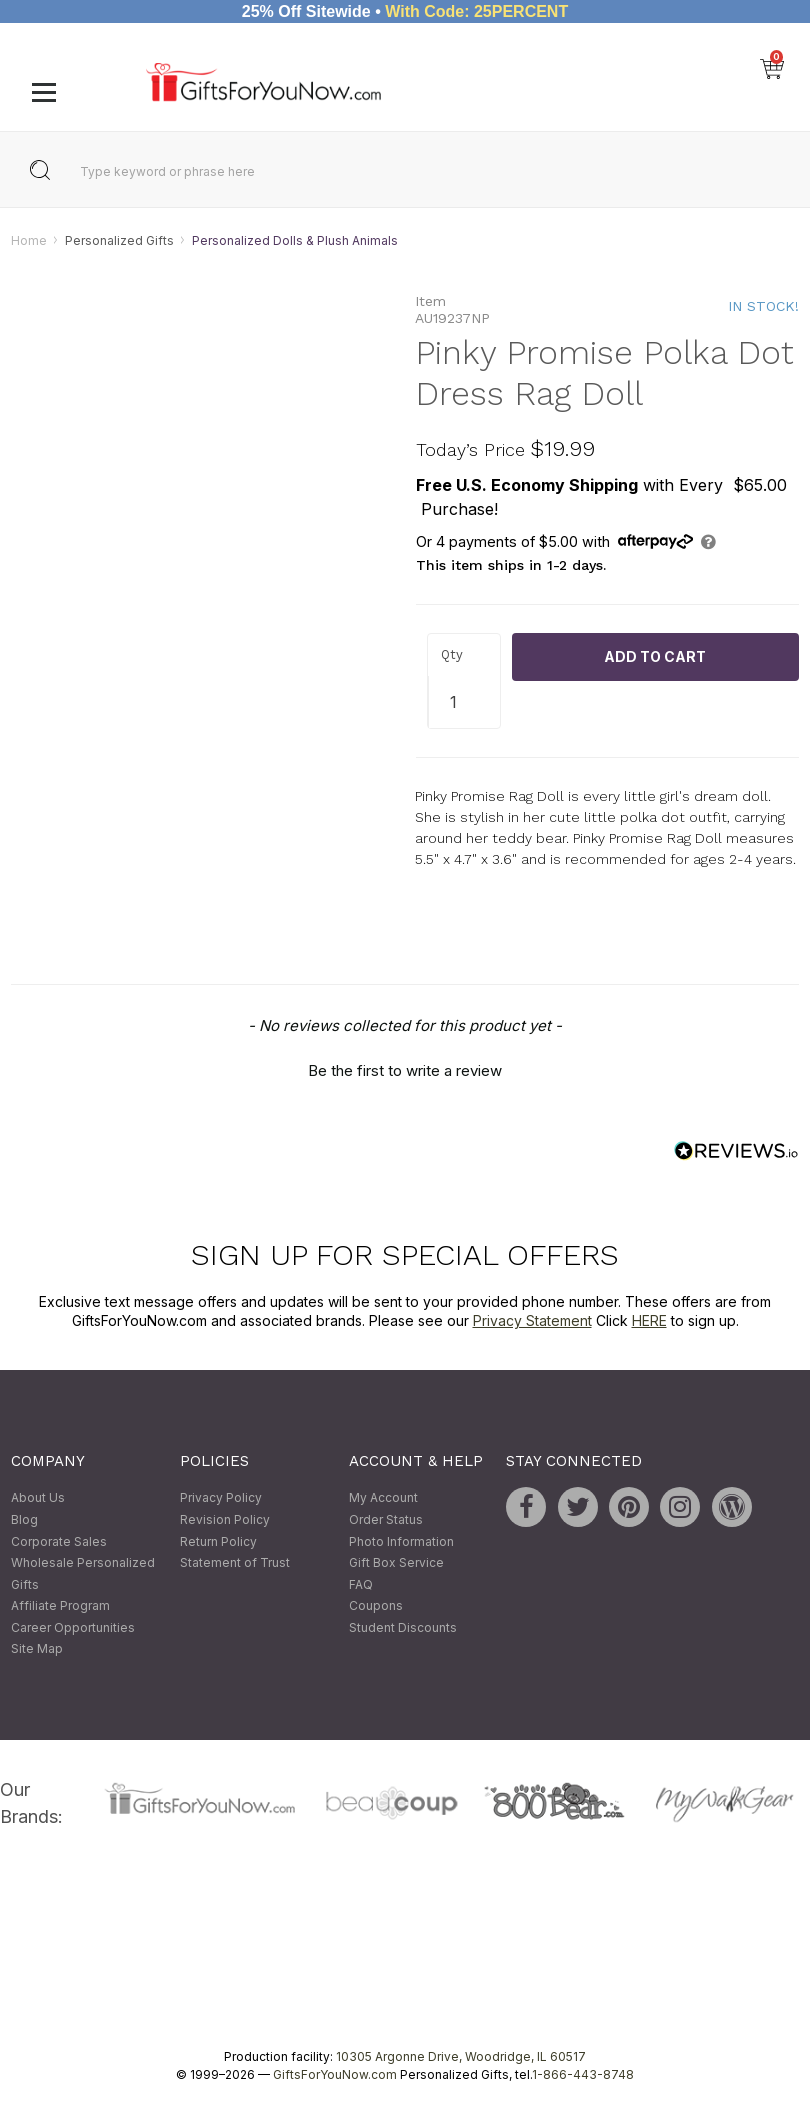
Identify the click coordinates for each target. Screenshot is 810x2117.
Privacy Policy (221, 1498)
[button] (405, 1068)
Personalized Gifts (119, 240)
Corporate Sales (59, 1541)
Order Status (386, 1519)
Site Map (37, 1649)
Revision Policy (225, 1519)
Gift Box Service (396, 1563)
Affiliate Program (60, 1606)
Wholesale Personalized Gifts (83, 1574)
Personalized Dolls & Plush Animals (295, 240)
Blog (24, 1519)
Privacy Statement (532, 1321)
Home (29, 240)
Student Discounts (403, 1627)
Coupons (376, 1606)
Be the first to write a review (405, 1070)
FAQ (361, 1584)
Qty (452, 655)
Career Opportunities (73, 1627)
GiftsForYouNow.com (335, 2075)
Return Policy (218, 1541)
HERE (649, 1321)
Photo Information (401, 1541)
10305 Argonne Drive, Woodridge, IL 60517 (461, 2057)
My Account (383, 1498)
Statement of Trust (235, 1563)
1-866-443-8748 (583, 2075)
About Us (38, 1498)
